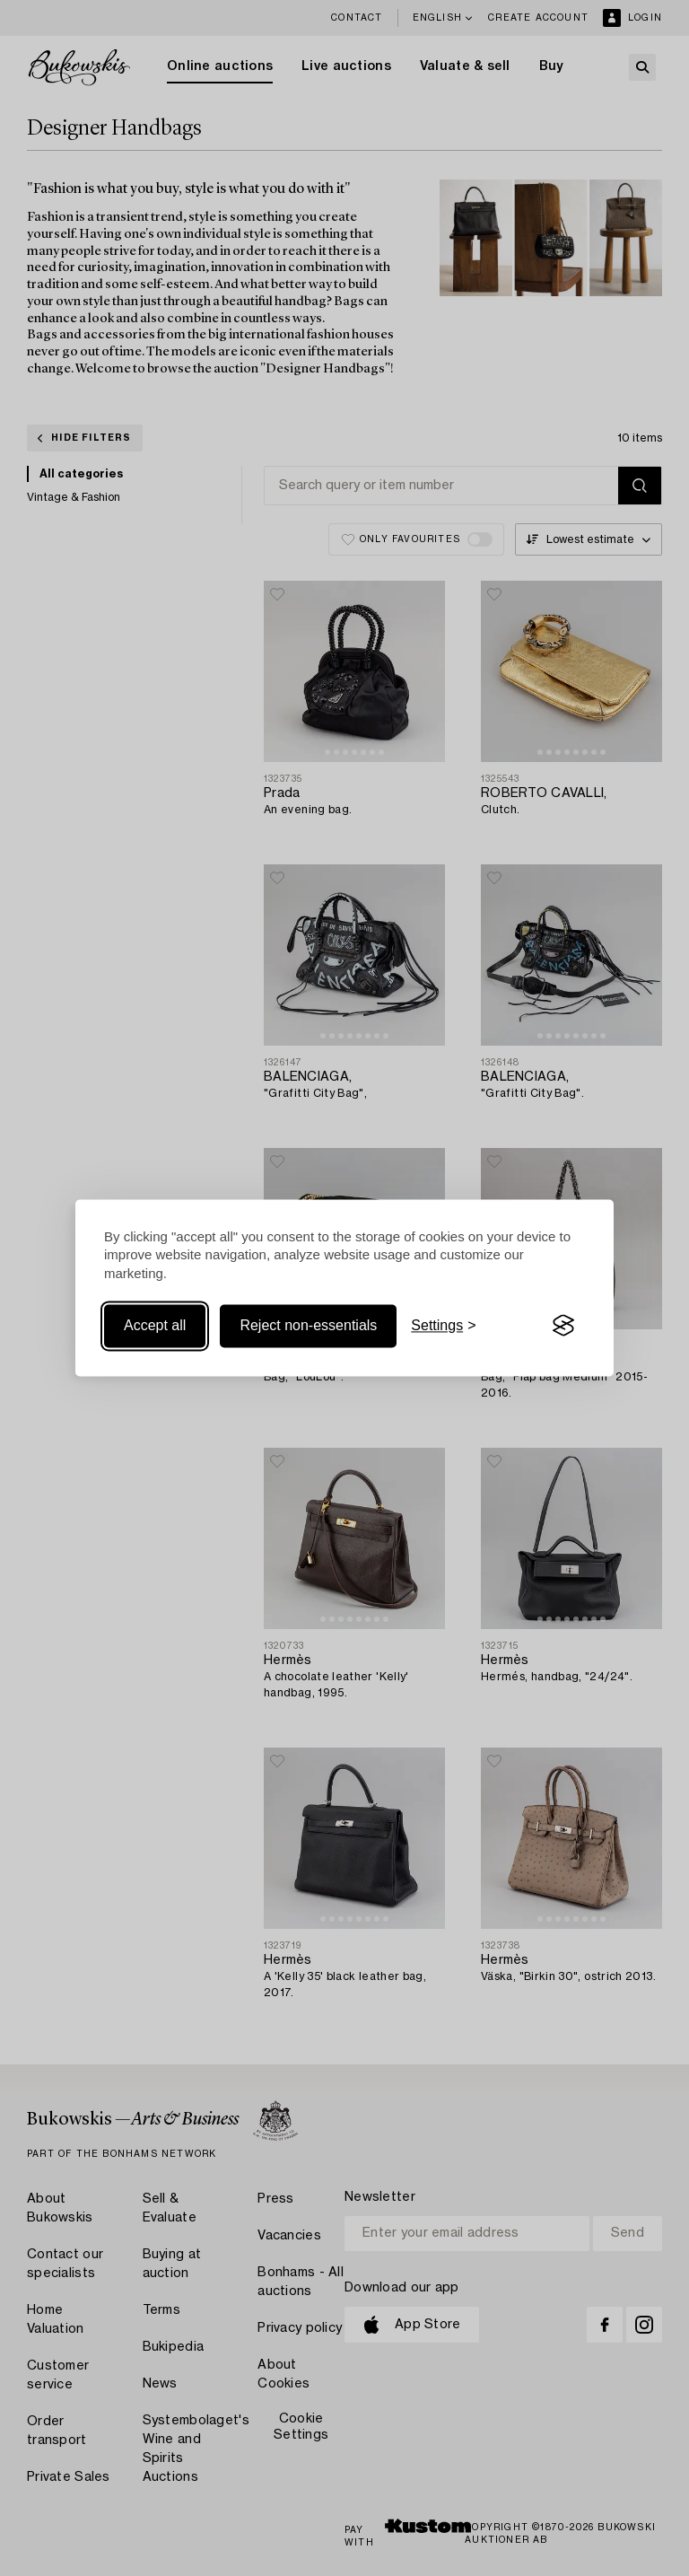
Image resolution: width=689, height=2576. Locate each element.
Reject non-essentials (308, 1325)
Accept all (155, 1325)
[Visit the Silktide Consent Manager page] (563, 1325)
